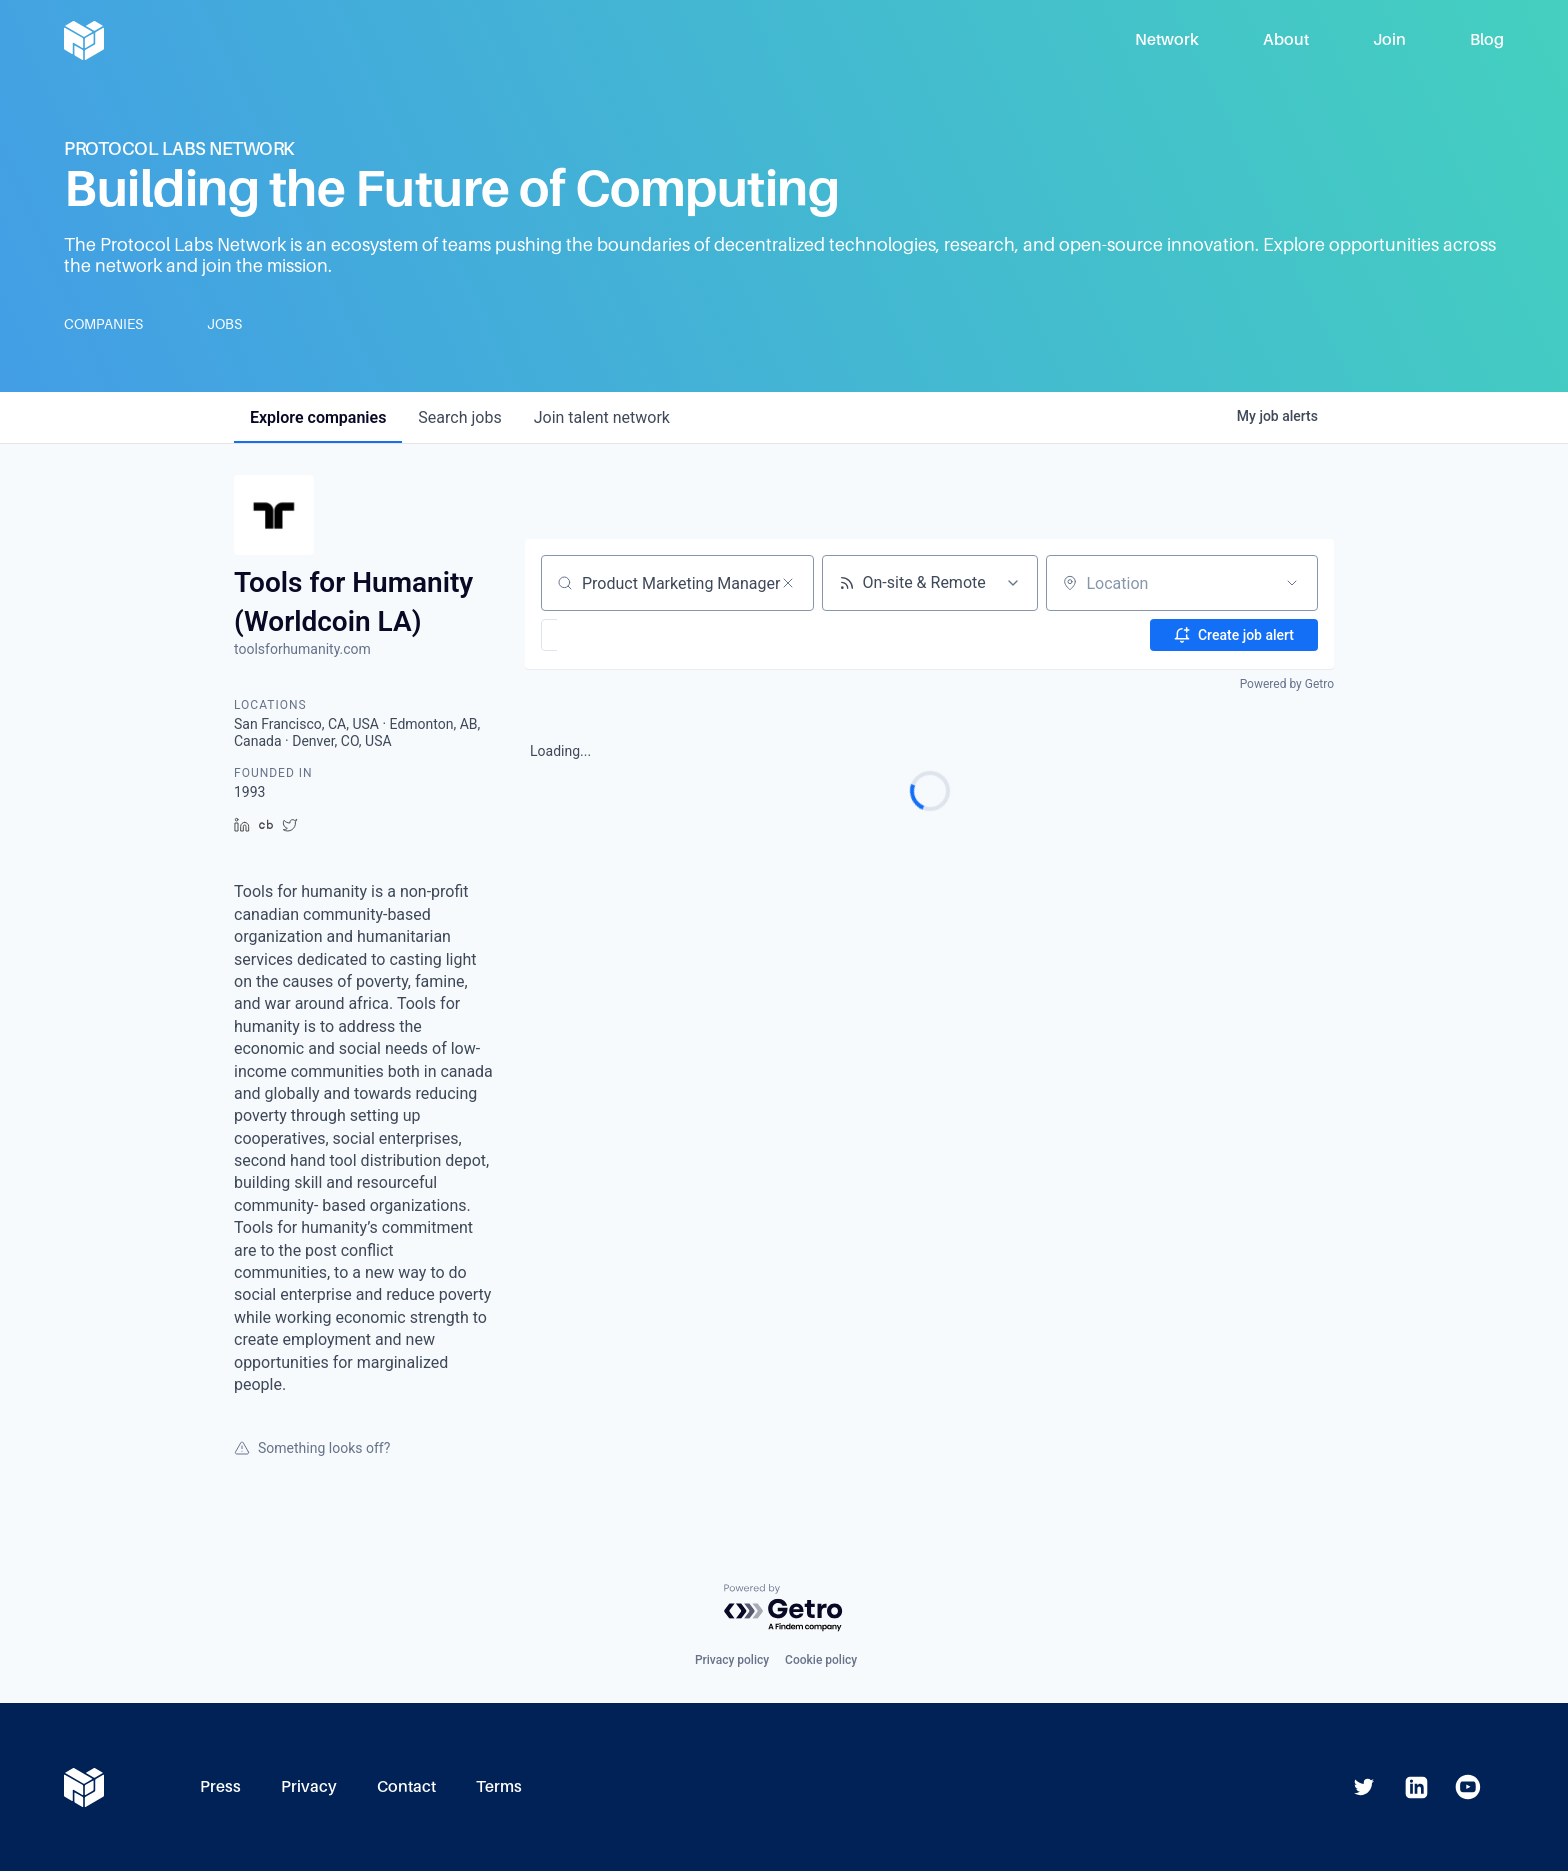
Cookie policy (821, 1660)
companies (318, 417)
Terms (499, 1786)
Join (1389, 39)
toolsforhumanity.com (302, 649)
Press (220, 1786)
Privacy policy (732, 1660)
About (1286, 39)
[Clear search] (788, 583)
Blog (1487, 39)
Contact (406, 1786)
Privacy (309, 1786)
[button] (607, 635)
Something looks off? (312, 1448)
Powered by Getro (1287, 684)
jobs (459, 417)
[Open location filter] (1292, 583)
